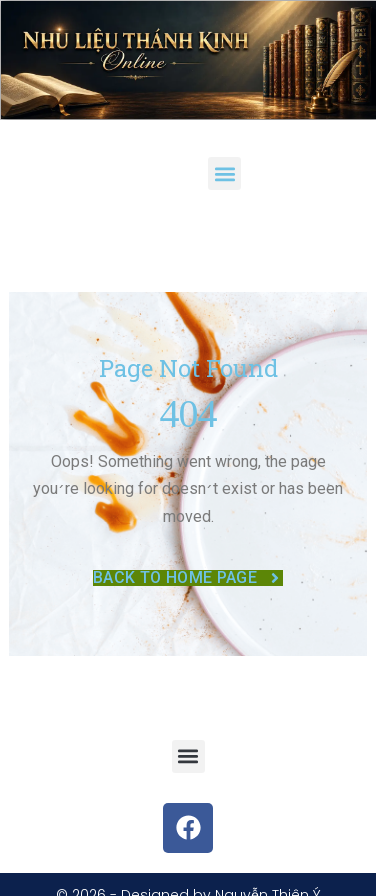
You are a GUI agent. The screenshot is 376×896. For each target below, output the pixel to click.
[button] (224, 173)
